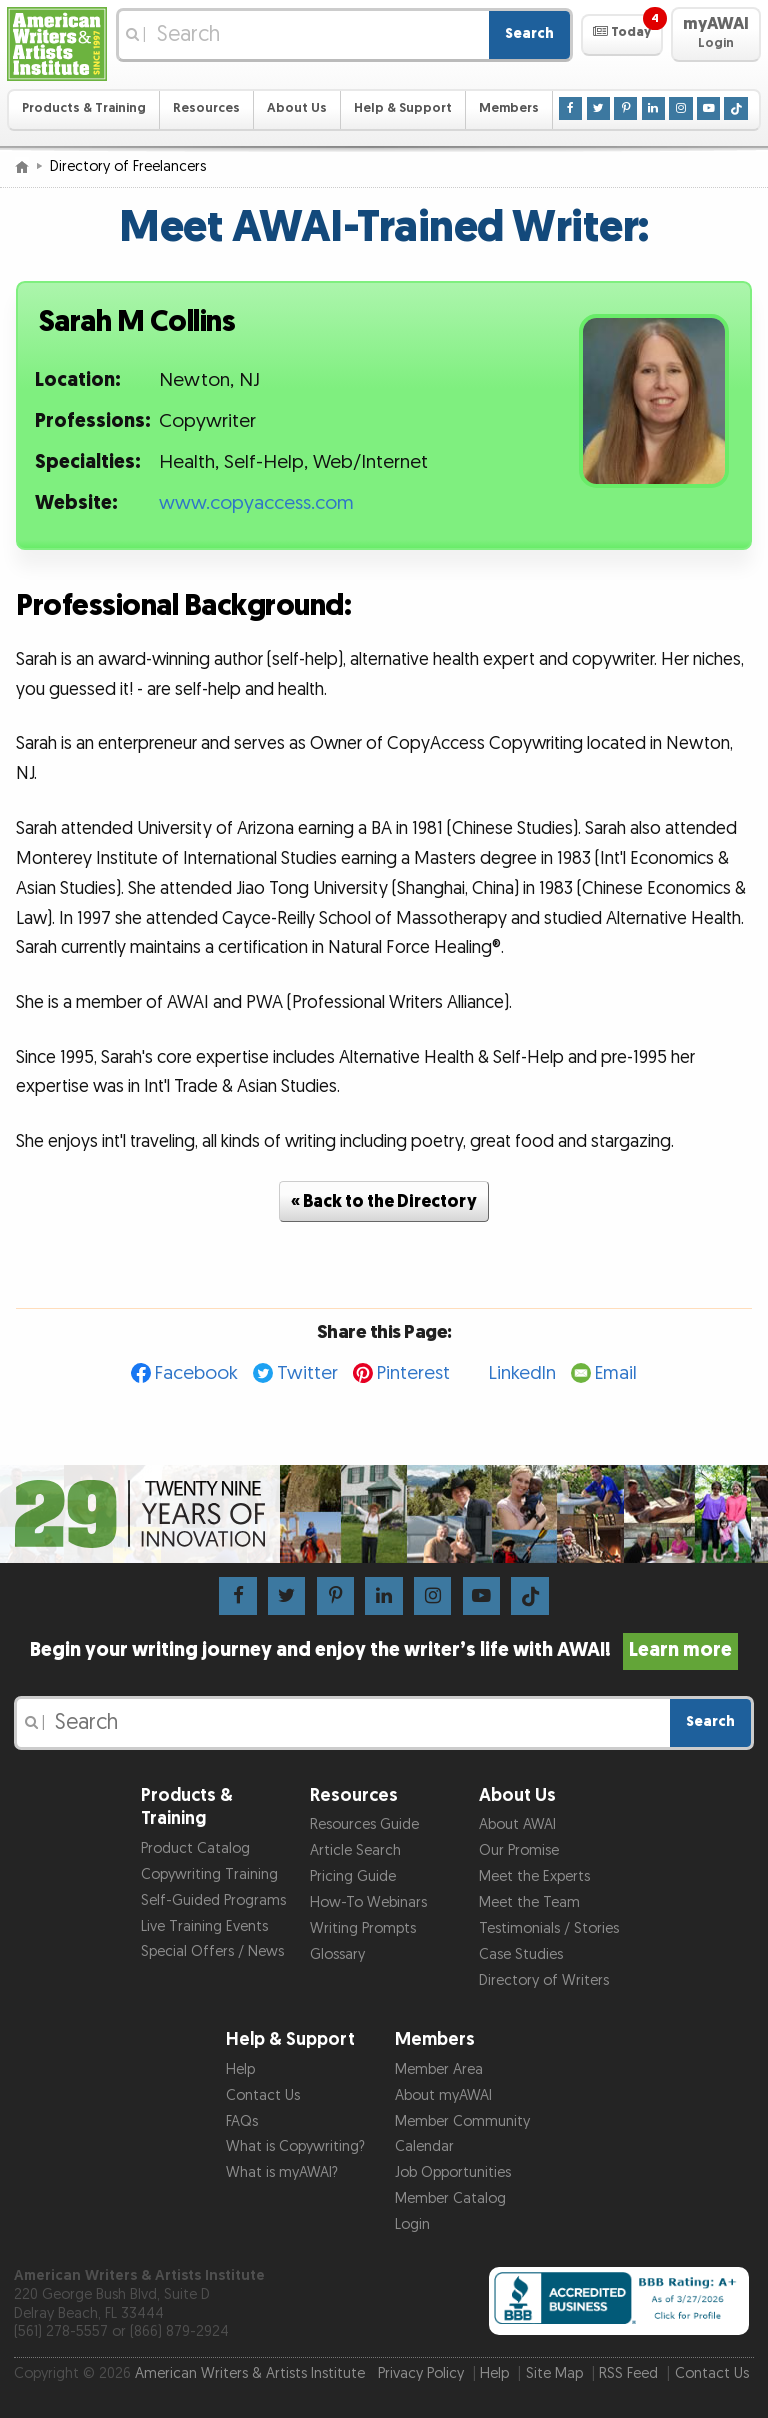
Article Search (355, 1850)
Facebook (196, 1373)
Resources (206, 108)
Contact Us (263, 2095)
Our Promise (519, 1850)
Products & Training (84, 108)
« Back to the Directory (384, 1201)
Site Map (554, 2373)
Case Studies (521, 1954)
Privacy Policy (421, 2373)
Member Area (439, 2069)
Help (240, 2069)
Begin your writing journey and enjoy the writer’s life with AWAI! (384, 1650)
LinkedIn (522, 1373)
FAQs (242, 2121)
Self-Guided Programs (213, 1900)
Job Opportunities (453, 2172)
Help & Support (403, 108)
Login (412, 2224)
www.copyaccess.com (256, 503)
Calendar (424, 2146)
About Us (297, 108)
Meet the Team (529, 1902)
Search (529, 33)
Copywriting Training (209, 1874)
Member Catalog (450, 2198)
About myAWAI (443, 2095)
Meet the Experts (534, 1876)
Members (509, 108)
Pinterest (413, 1373)
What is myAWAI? (282, 2172)
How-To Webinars (368, 1902)
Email (616, 1373)
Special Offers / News (212, 1951)
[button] (621, 35)
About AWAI (517, 1824)
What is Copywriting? (295, 2146)
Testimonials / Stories (549, 1928)
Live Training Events (204, 1926)
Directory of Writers (544, 1980)
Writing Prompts (363, 1928)
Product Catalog (195, 1848)
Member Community (462, 2121)
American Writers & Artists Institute (250, 2373)
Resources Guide (364, 1824)
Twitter (307, 1373)
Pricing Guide (353, 1876)
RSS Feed (628, 2373)
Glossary (337, 1954)
